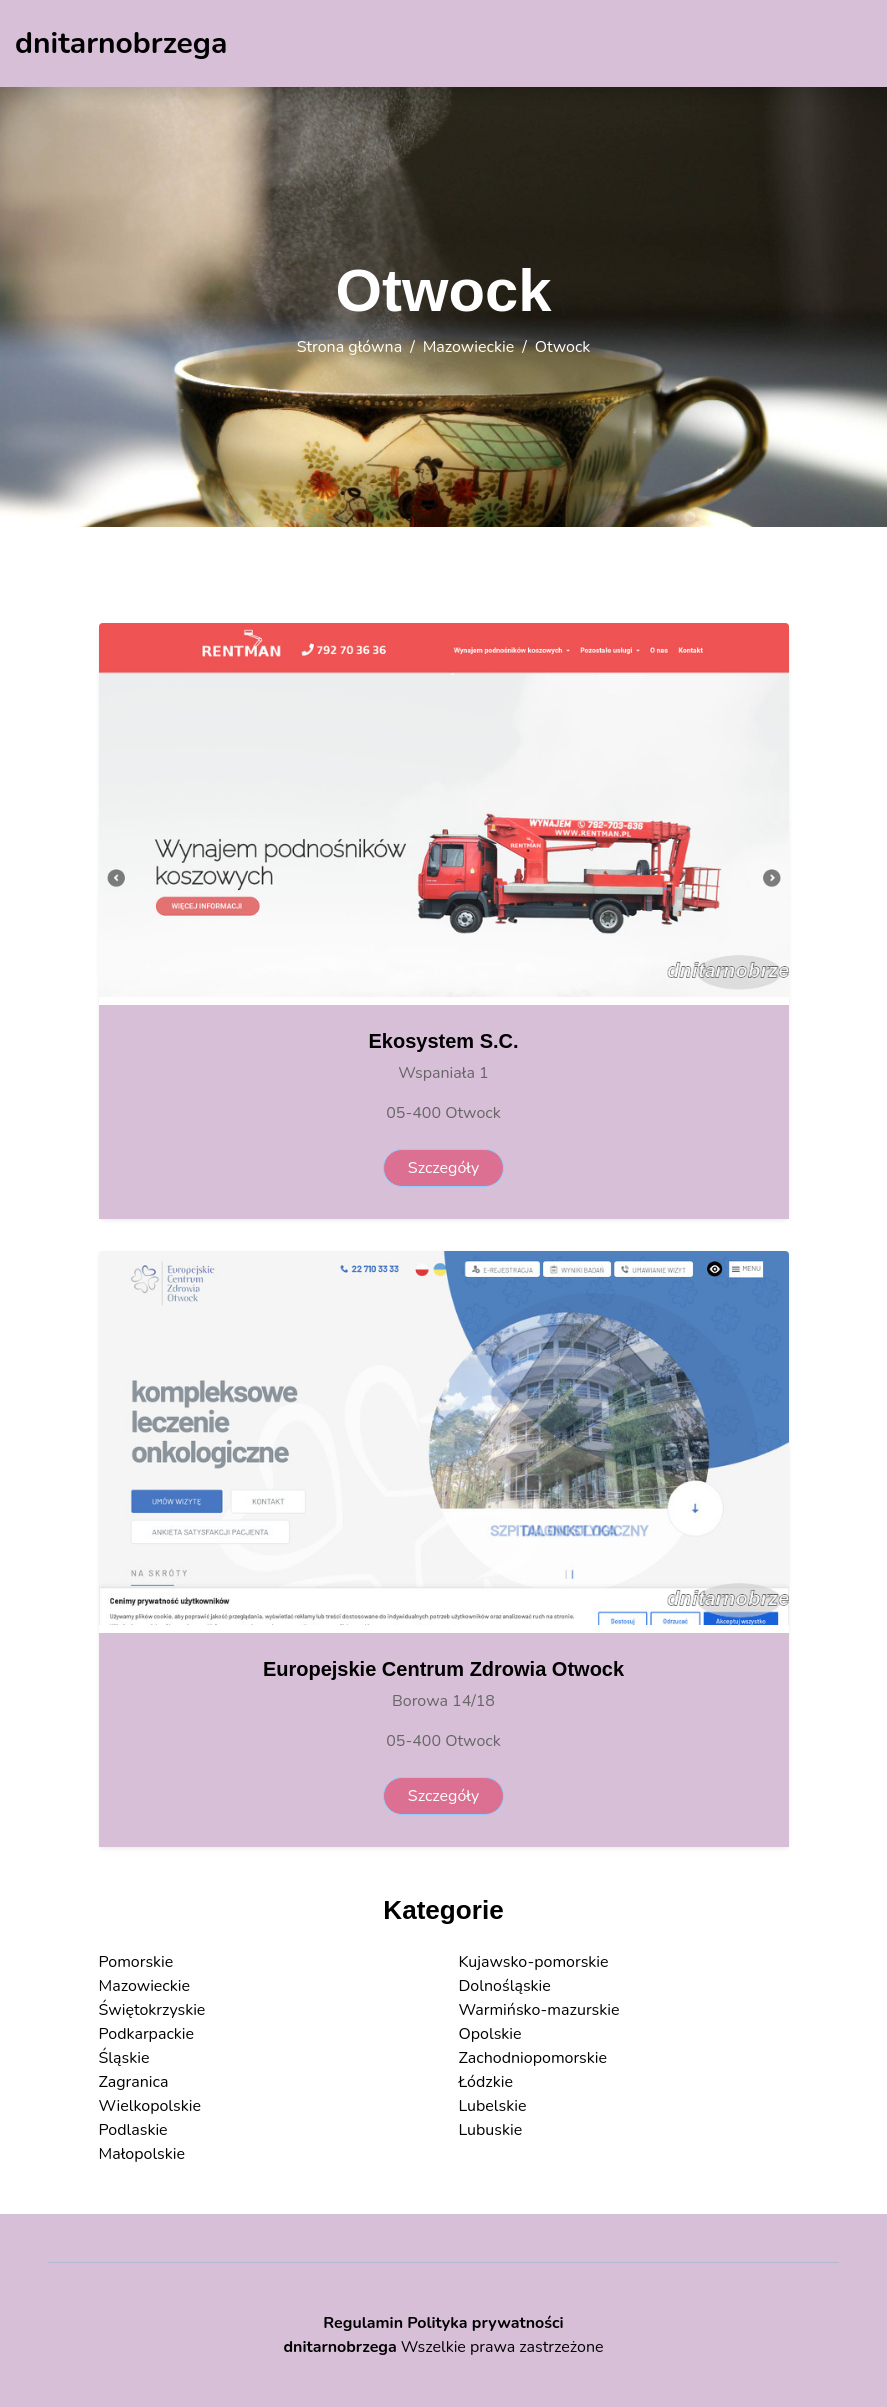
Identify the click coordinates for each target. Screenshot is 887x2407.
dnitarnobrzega (339, 2347)
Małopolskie (142, 2154)
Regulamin (363, 2323)
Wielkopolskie (150, 2106)
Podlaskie (133, 2130)
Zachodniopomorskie (533, 2058)
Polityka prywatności (485, 2323)
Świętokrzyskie (152, 2010)
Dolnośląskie (505, 1986)
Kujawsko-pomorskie (534, 1962)
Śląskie (124, 2058)
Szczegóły (443, 1168)
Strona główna (349, 347)
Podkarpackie (147, 2034)
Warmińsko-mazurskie (539, 2010)
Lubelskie (493, 2106)
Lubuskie (491, 2130)
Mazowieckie (469, 347)
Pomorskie (136, 1962)
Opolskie (490, 2034)
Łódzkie (486, 2082)
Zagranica (134, 2082)
